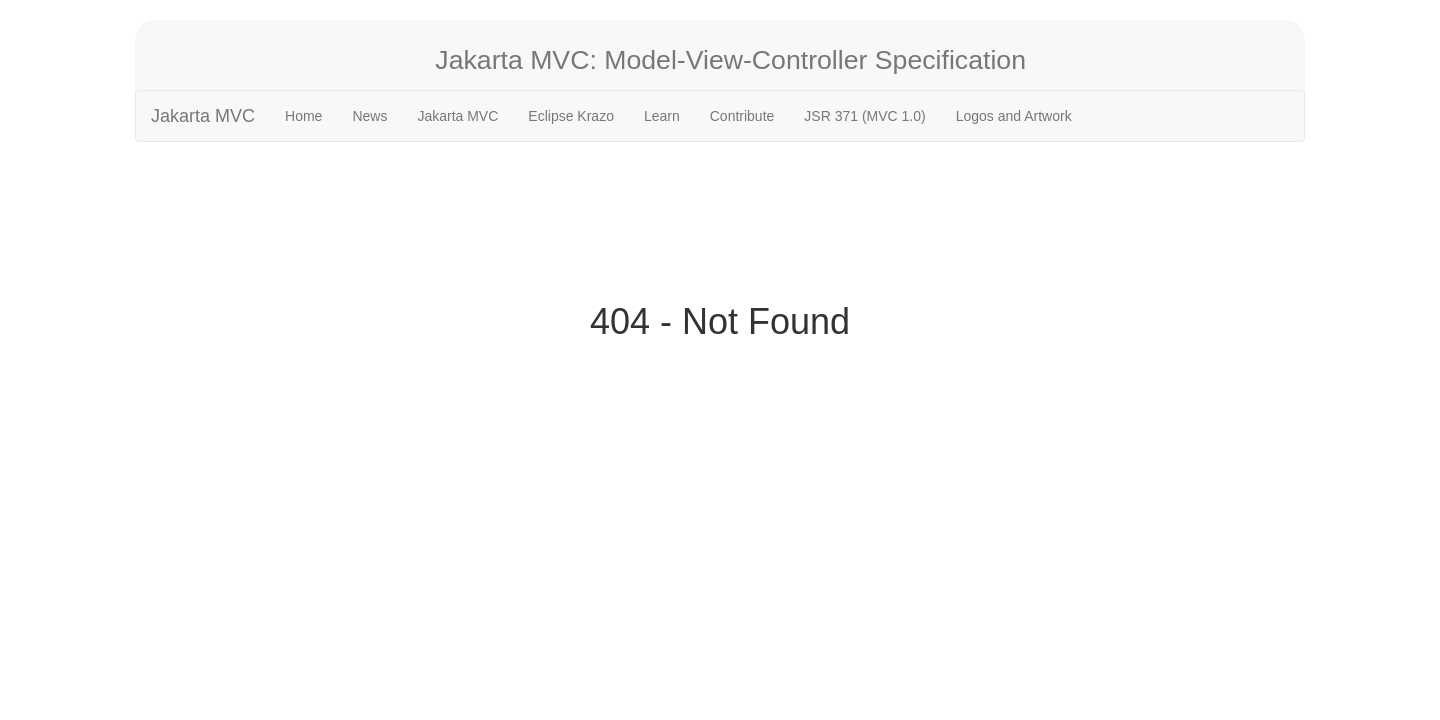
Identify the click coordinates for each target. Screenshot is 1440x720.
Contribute (742, 116)
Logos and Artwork (1014, 116)
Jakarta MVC (203, 116)
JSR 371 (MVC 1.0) (864, 116)
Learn (662, 116)
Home (303, 116)
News (369, 116)
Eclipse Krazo (571, 116)
